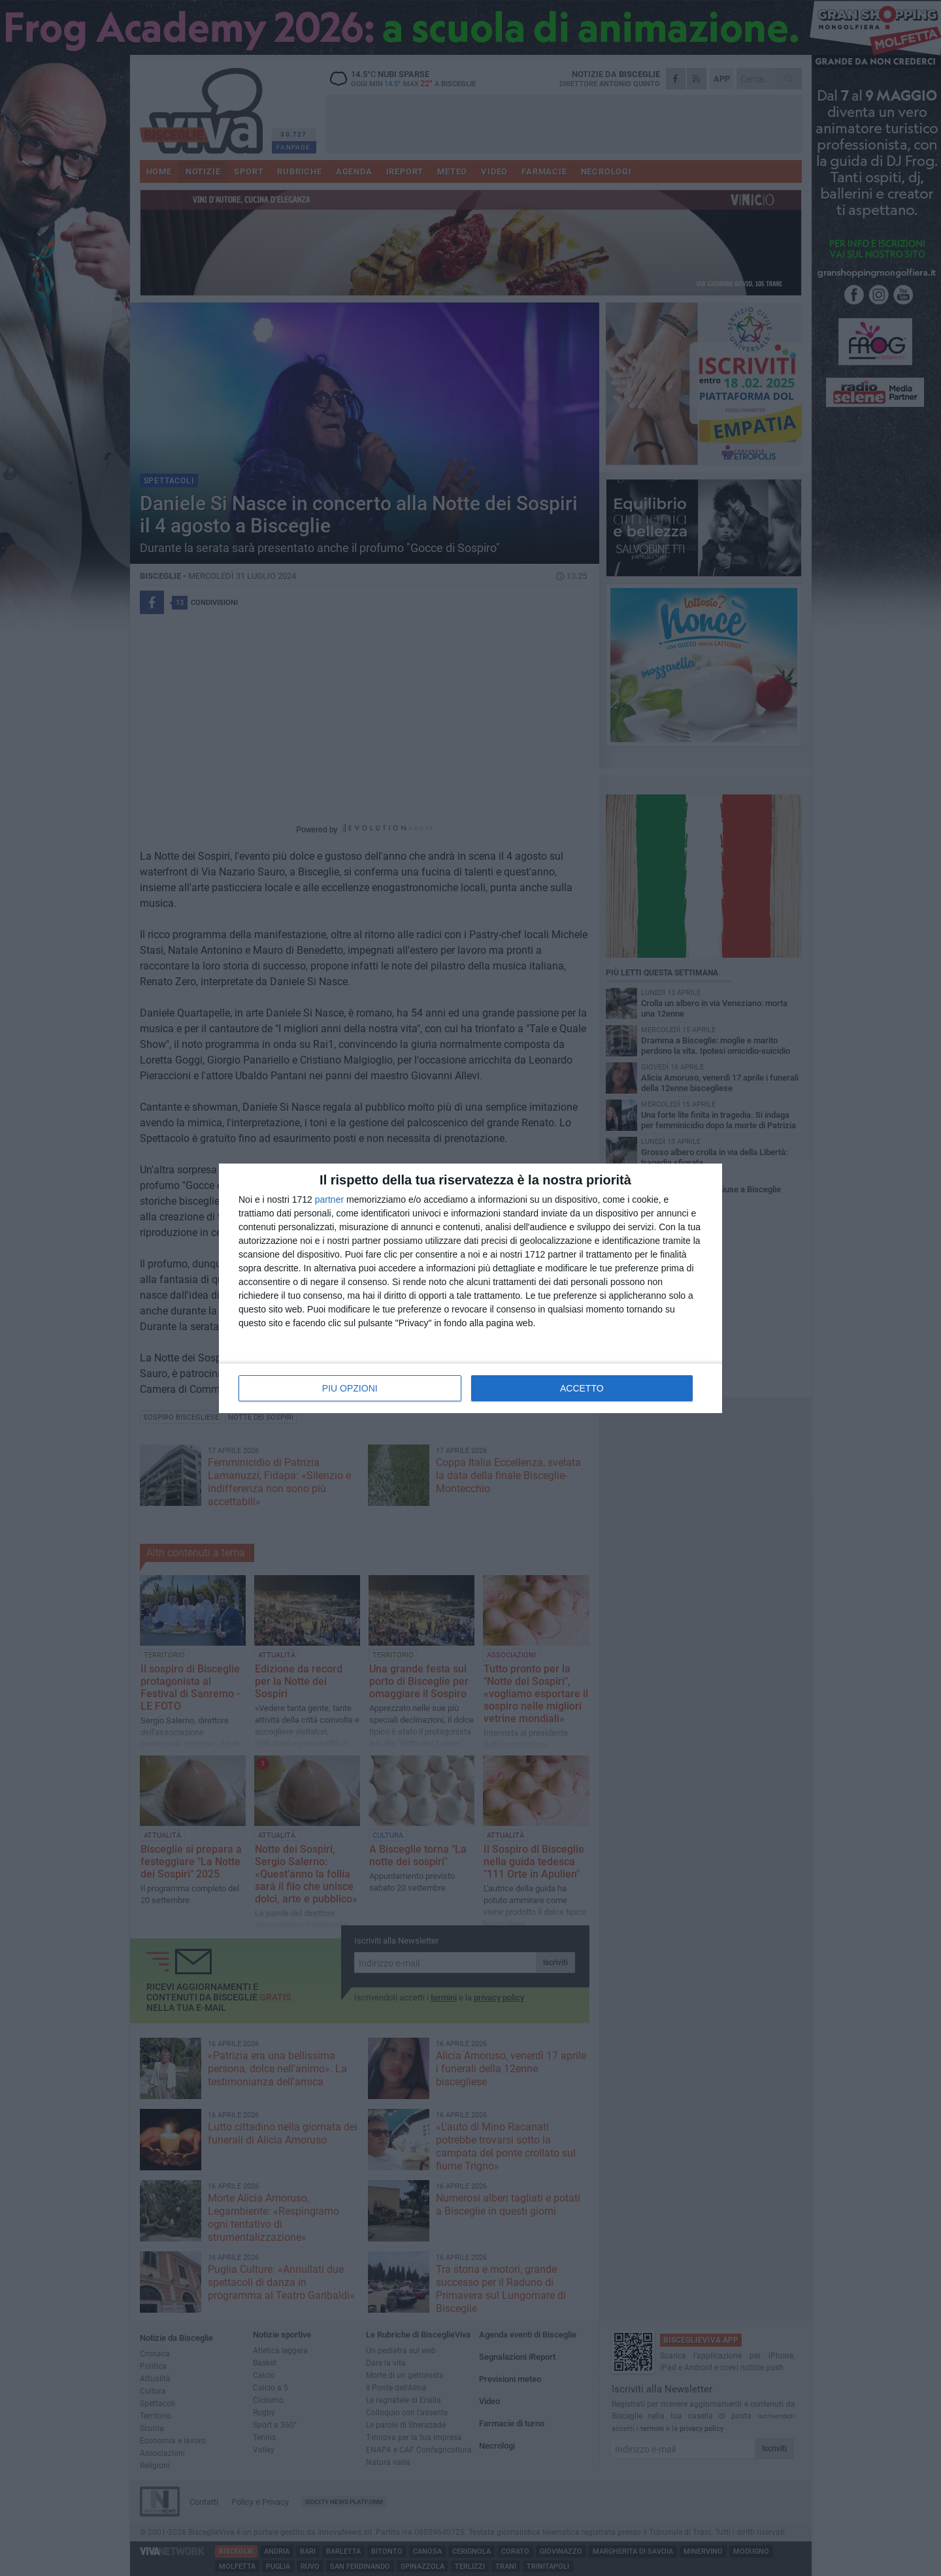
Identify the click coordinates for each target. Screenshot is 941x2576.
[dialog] (470, 1288)
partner (329, 1199)
